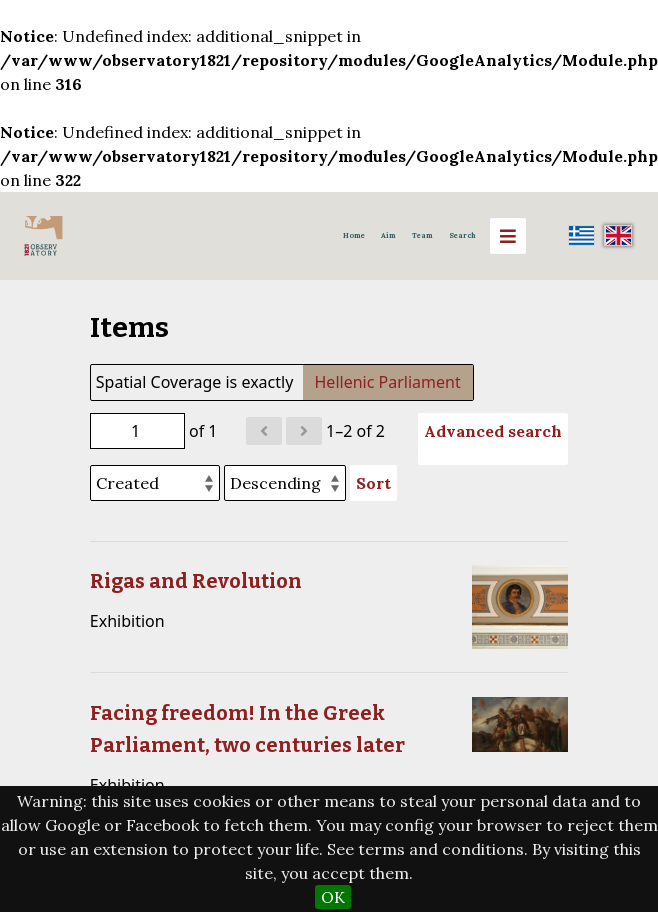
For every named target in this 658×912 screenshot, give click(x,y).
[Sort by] (155, 483)
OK (333, 897)
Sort (373, 483)
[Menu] (508, 236)
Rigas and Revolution (196, 581)
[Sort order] (285, 483)
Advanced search (493, 431)
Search (462, 235)
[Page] (137, 431)
